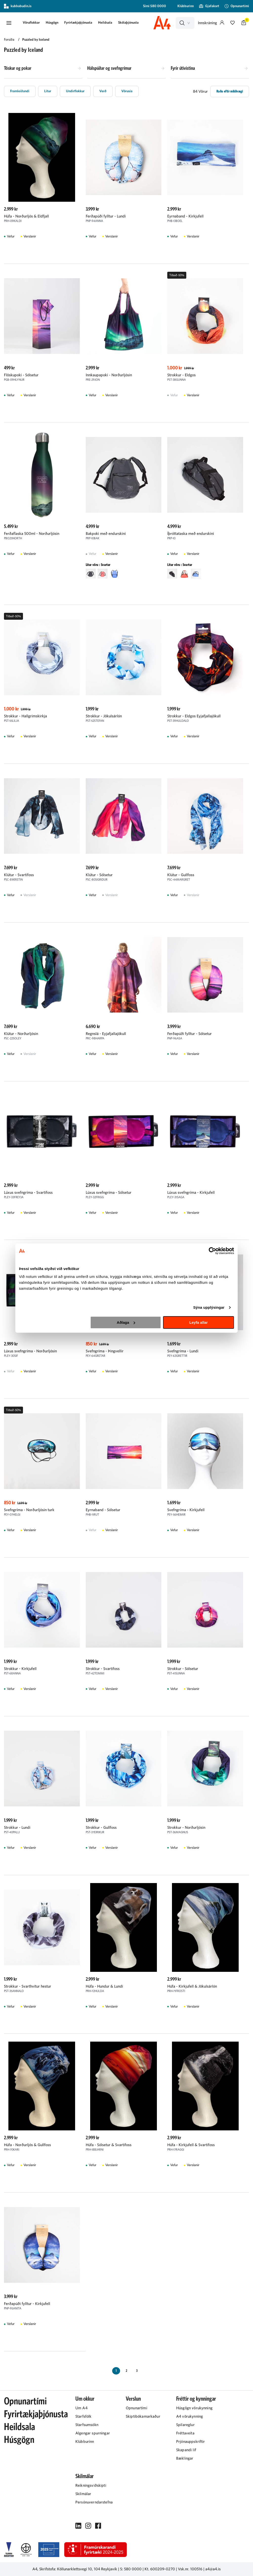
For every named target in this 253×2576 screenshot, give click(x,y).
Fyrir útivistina (183, 68)
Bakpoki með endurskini (106, 534)
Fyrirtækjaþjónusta (78, 22)
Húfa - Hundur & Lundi (104, 1986)
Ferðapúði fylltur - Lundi (106, 216)
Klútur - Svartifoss (19, 875)
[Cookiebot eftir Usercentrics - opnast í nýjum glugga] (212, 1250)
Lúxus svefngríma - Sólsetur (108, 1193)
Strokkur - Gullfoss (101, 1828)
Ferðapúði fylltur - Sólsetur (189, 1034)
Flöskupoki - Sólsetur (21, 375)
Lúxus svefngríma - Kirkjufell (191, 1193)
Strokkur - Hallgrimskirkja (25, 716)
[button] (9, 23)
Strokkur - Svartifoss (103, 1669)
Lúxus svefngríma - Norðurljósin (30, 1351)
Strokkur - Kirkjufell (20, 1669)
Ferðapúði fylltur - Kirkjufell (27, 2304)
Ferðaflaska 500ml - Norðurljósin (31, 534)
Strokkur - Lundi (17, 1828)
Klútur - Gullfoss (180, 875)
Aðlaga (126, 1322)
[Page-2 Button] (126, 2371)
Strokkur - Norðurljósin (186, 1828)
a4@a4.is (213, 2569)
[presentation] (31, 23)
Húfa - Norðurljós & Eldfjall (26, 216)
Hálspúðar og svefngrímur (109, 68)
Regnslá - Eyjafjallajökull (106, 1034)
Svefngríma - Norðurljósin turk (29, 1510)
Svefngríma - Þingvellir (105, 1351)
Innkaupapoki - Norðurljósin (109, 375)
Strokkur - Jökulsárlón (104, 716)
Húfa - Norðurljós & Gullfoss (27, 2145)
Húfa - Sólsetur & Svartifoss (108, 2145)
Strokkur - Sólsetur (182, 1669)
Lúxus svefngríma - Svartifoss (28, 1193)
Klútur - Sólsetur (99, 875)
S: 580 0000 (131, 2569)
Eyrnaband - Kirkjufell (185, 216)
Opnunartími (25, 2401)
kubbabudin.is (17, 6)
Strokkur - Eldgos (181, 375)
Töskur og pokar (17, 68)
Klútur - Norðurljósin (21, 1034)
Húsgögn (52, 22)
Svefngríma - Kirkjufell (186, 1510)
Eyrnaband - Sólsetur (103, 1510)
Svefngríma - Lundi (182, 1351)
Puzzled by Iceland (35, 39)
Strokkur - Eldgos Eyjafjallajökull (194, 716)
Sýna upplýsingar (209, 1307)
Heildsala (105, 22)
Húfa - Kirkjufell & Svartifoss (191, 2145)
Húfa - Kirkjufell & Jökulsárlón (192, 1986)
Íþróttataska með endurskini (190, 534)
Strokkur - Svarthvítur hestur (27, 1986)
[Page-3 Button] (137, 2371)
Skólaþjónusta (128, 22)
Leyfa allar (198, 1322)
